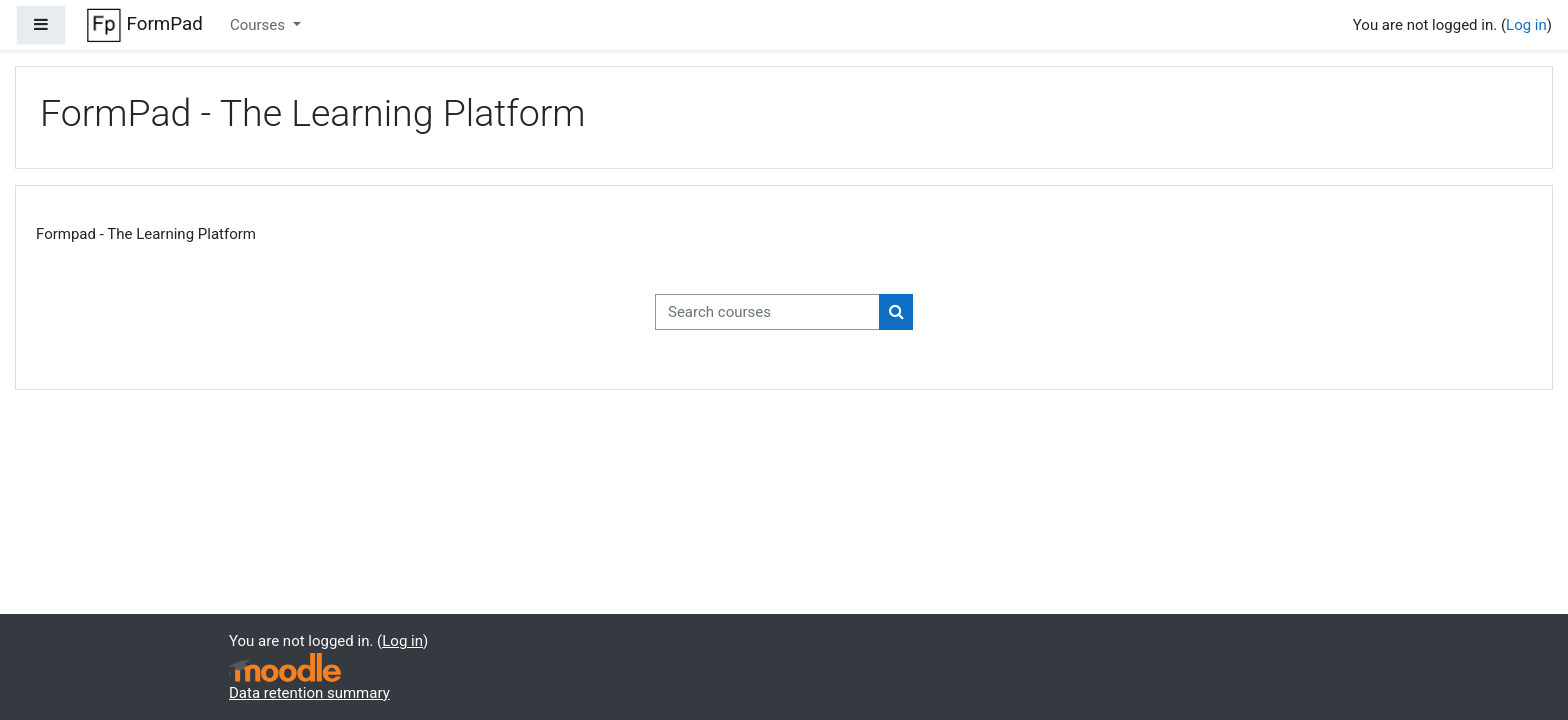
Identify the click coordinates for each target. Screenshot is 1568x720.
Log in (1526, 25)
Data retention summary (309, 693)
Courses (259, 25)
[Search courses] (767, 312)
